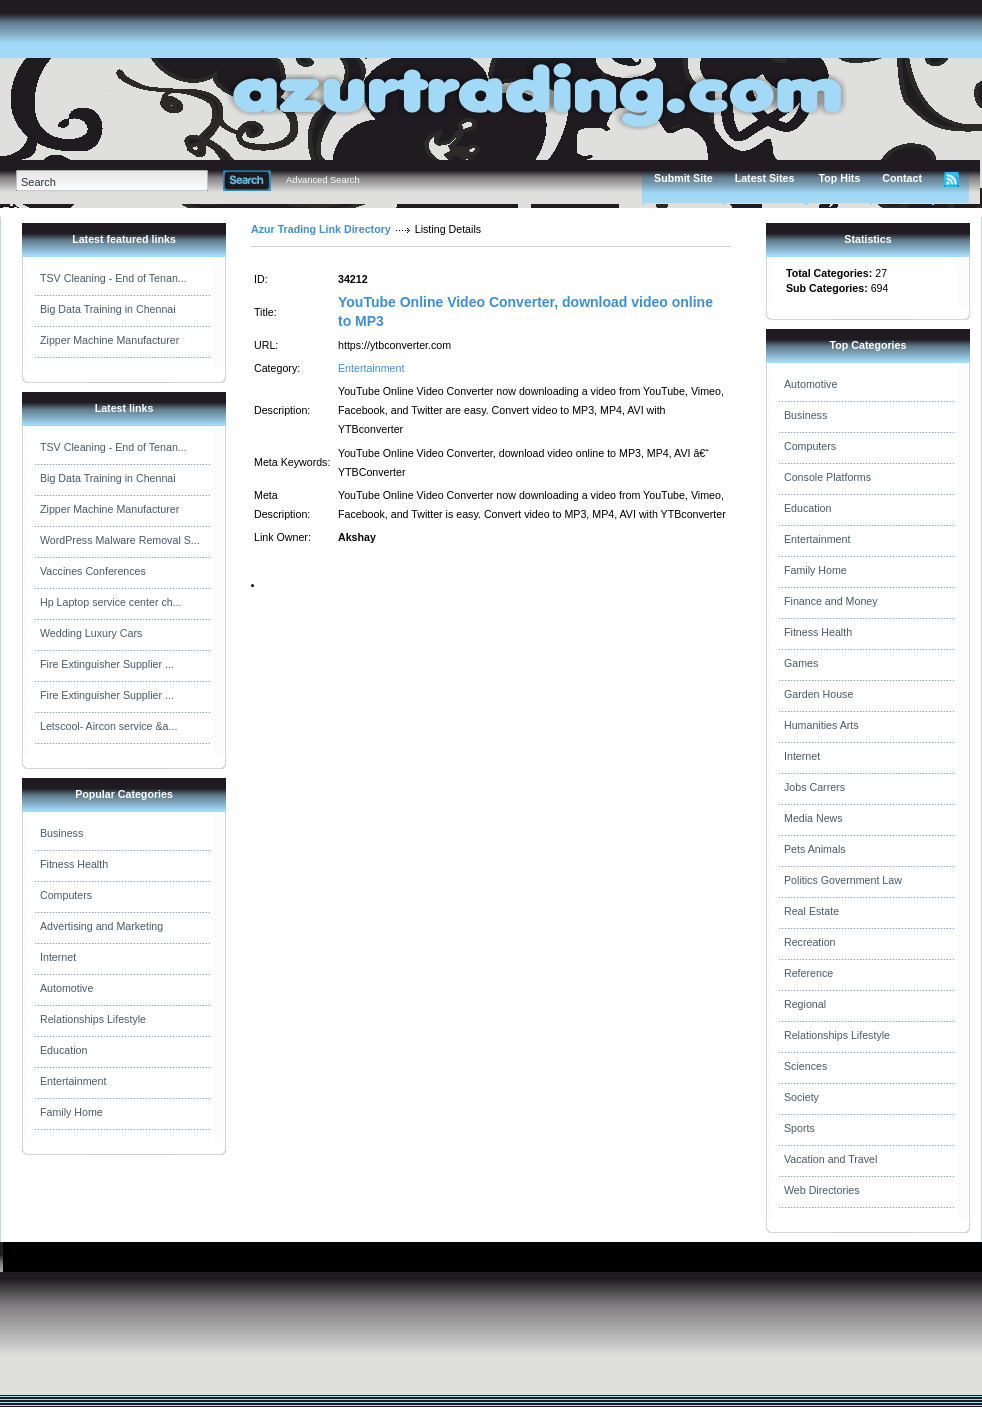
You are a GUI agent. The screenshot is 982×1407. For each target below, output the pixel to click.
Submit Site (683, 178)
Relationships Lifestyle (93, 1019)
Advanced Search (323, 180)
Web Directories (822, 1190)
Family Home (71, 1112)
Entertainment (73, 1081)
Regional (805, 1004)
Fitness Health (74, 864)
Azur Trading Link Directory (321, 229)
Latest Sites (765, 178)
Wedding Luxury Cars (91, 633)
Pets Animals (815, 849)
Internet (58, 957)
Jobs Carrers (814, 787)
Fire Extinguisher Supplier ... (107, 664)
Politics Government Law (843, 880)
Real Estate (811, 911)
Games (801, 663)
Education (63, 1050)
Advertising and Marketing (101, 926)
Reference (808, 973)
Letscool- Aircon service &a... (108, 726)
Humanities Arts (821, 725)
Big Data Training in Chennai (108, 309)
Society (801, 1097)
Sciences (805, 1066)
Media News (813, 818)
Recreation (810, 942)
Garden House (818, 694)
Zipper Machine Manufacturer (109, 340)
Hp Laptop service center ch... (111, 602)
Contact (902, 178)
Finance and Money (831, 601)
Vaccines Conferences (93, 571)
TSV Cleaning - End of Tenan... (113, 278)
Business (61, 833)
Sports (799, 1128)
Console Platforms (827, 477)
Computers (66, 895)
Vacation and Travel (830, 1159)
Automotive (66, 988)
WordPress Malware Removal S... (120, 540)
